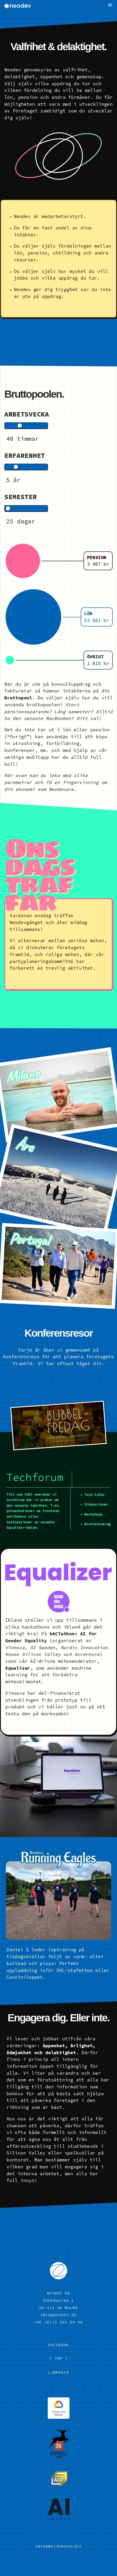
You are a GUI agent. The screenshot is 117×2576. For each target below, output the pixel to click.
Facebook (58, 2345)
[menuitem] (58, 2345)
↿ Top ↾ (58, 2358)
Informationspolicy (58, 2546)
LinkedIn (58, 2372)
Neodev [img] (15, 6)
